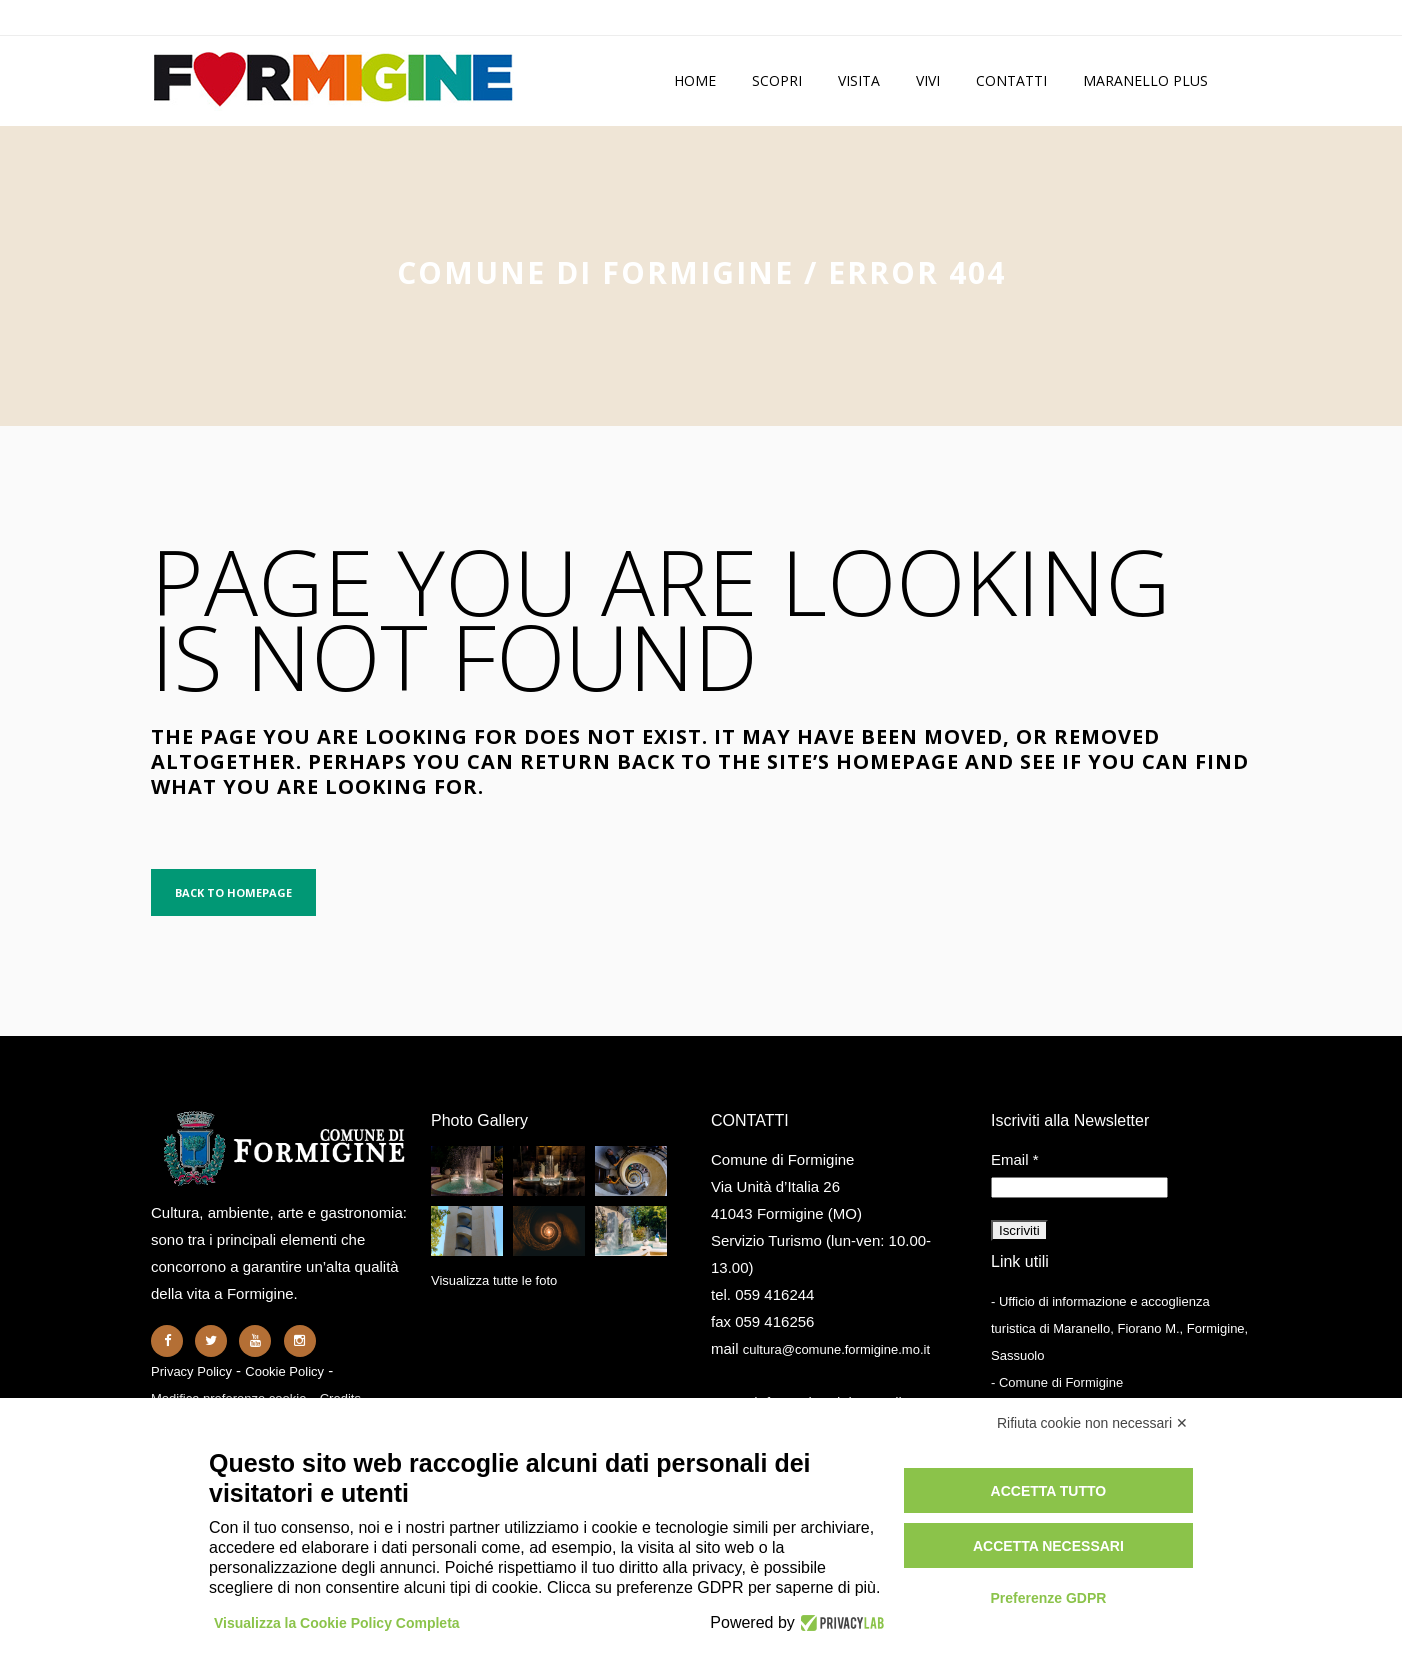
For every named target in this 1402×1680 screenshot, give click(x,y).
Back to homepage (233, 892)
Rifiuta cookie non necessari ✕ (1092, 1423)
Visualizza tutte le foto (494, 1280)
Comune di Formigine (595, 272)
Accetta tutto (1049, 1491)
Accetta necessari (1048, 1546)
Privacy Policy (191, 1371)
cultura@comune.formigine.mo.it (836, 1349)
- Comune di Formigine (1057, 1382)
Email (1015, 1159)
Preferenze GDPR (1048, 1598)
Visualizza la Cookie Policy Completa (337, 1623)
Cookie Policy (284, 1371)
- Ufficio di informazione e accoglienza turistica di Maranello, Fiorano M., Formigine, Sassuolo (1119, 1328)
